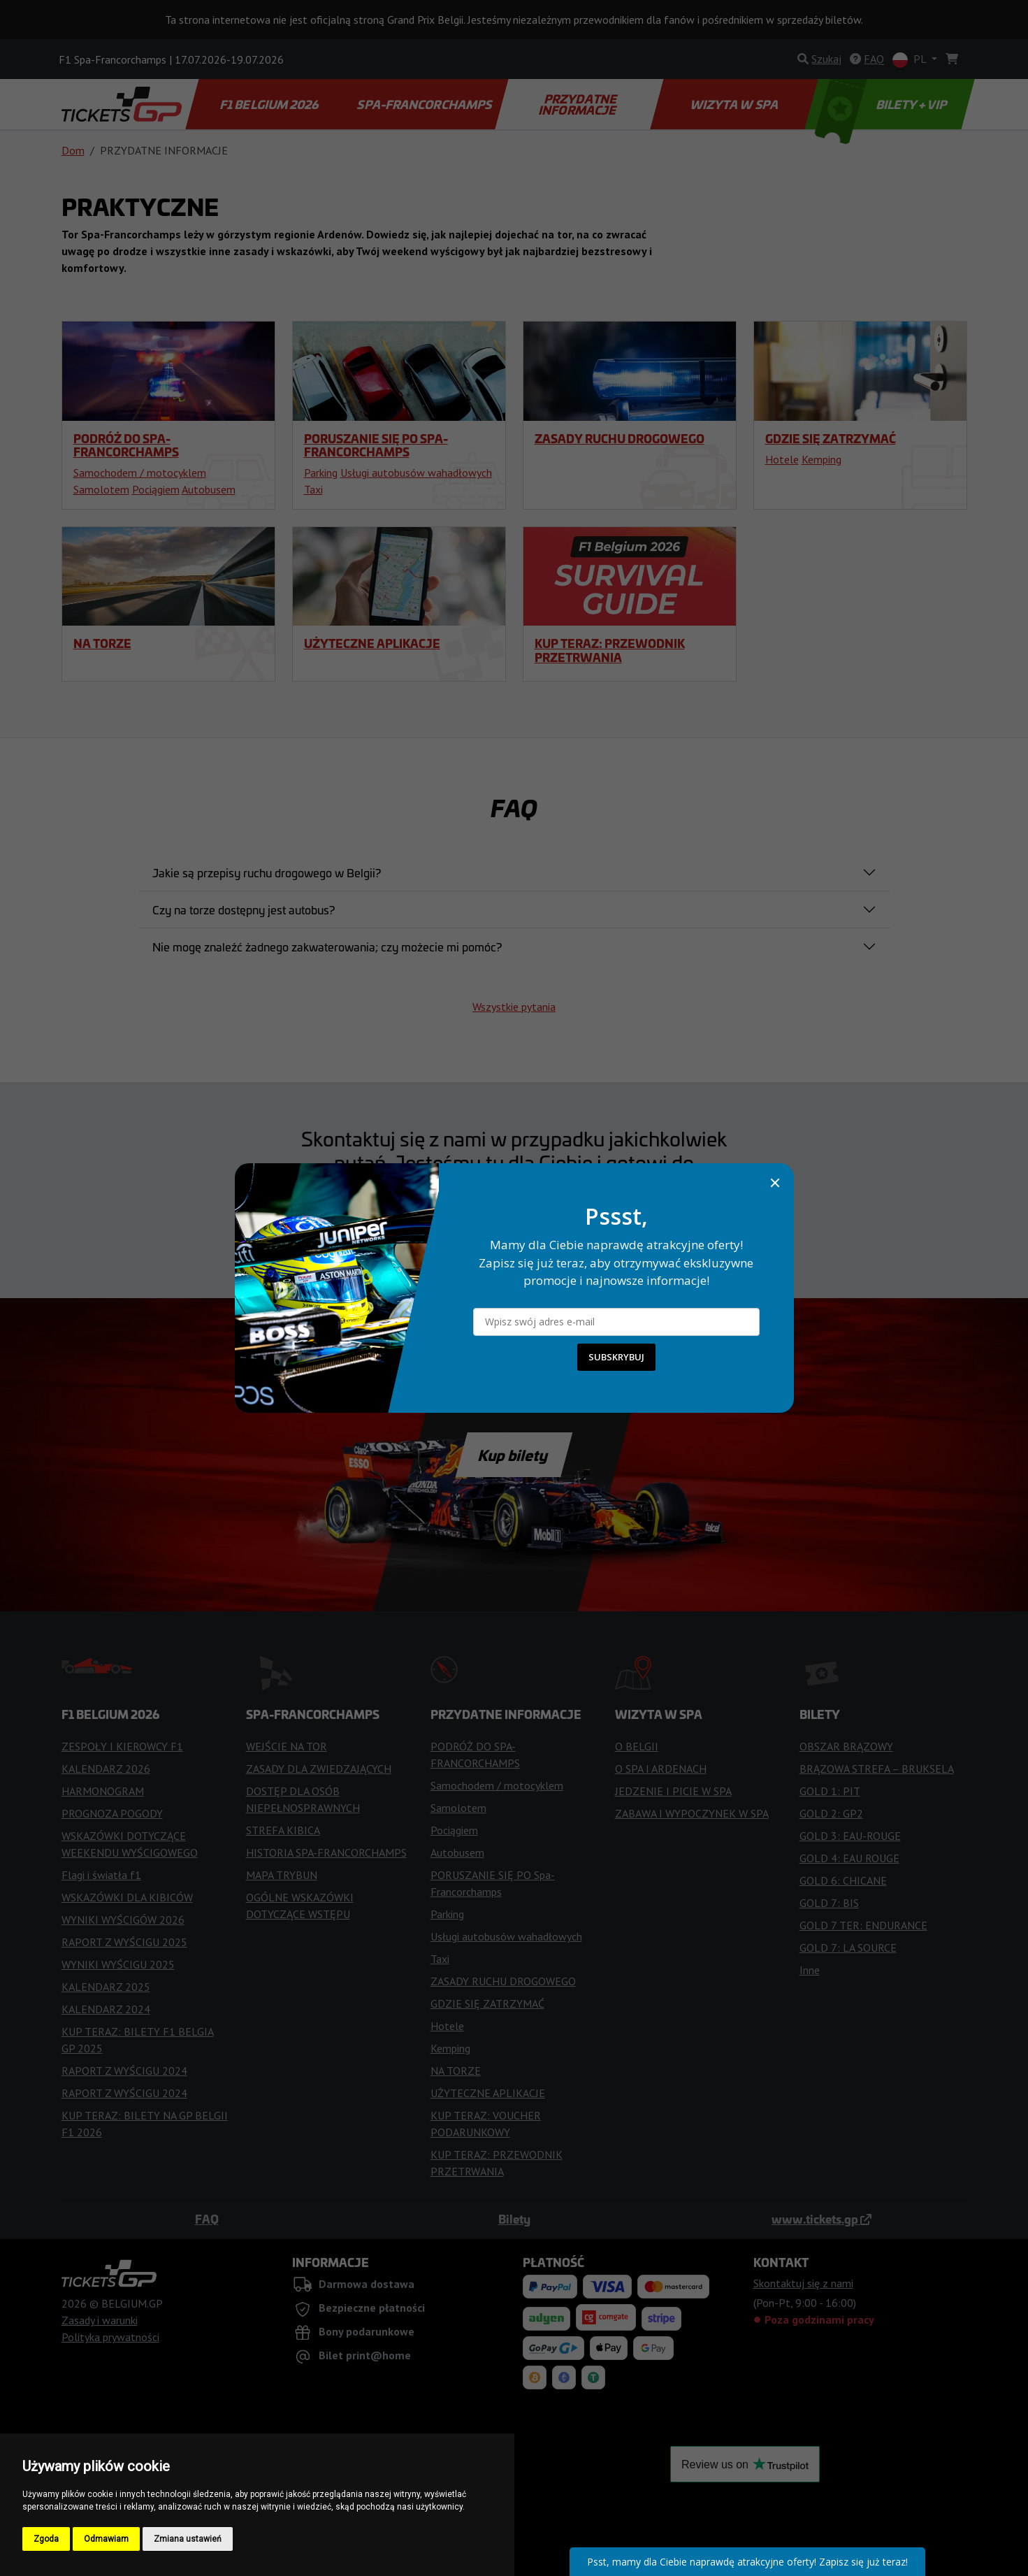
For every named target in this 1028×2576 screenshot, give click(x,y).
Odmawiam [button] (106, 2539)
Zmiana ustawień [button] (188, 2539)
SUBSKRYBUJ (616, 1357)
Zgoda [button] (46, 2539)
